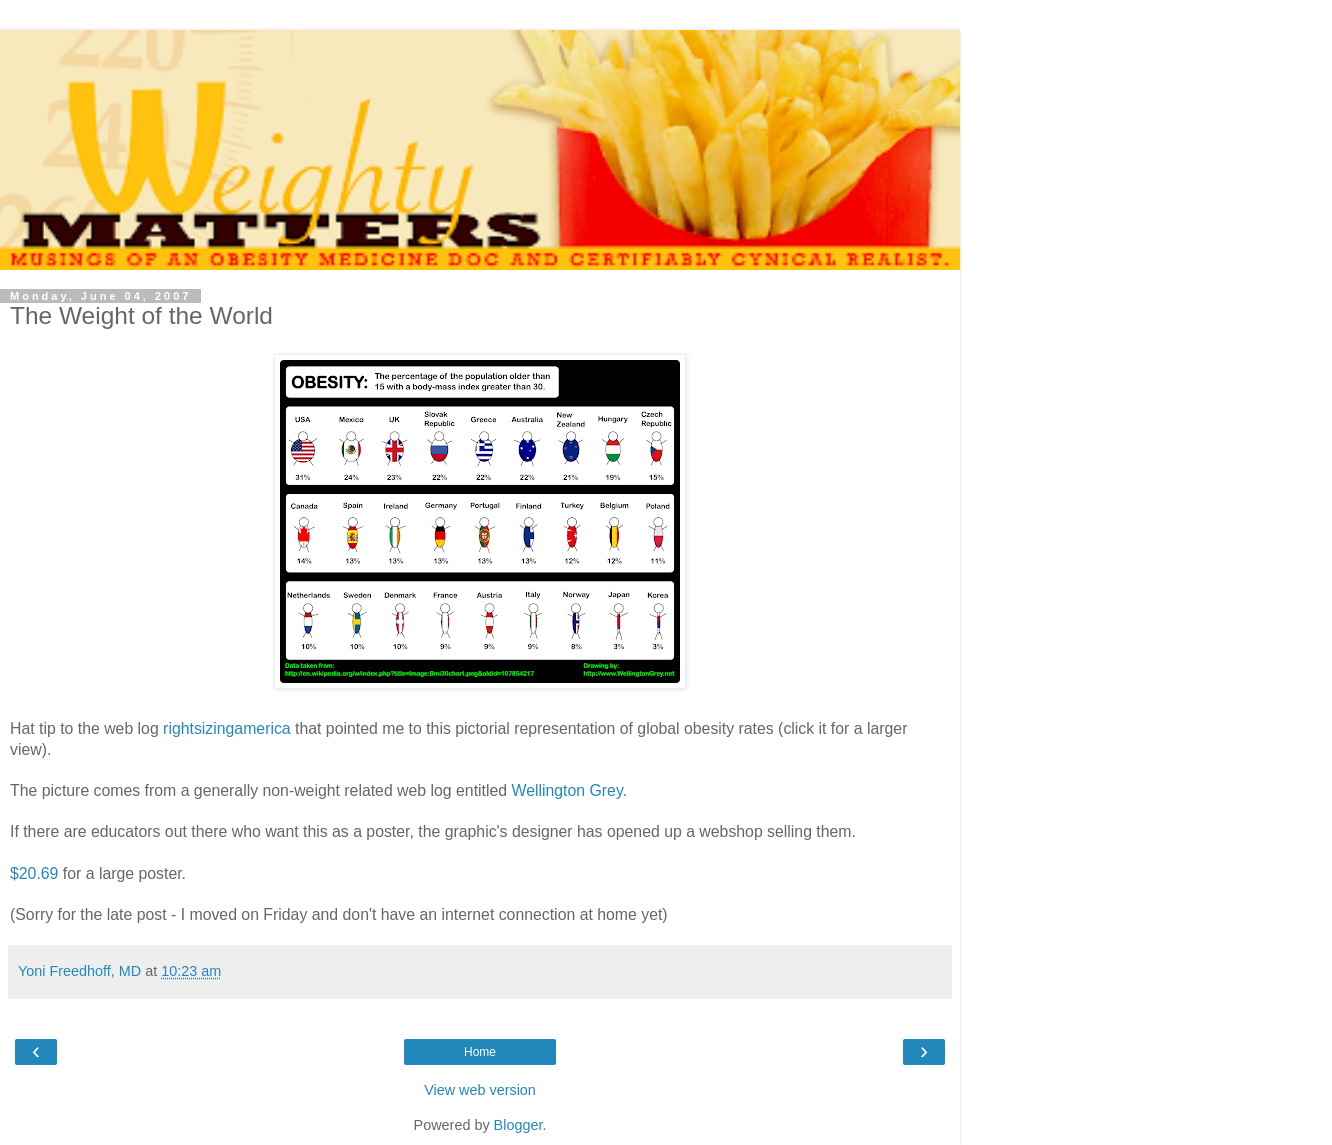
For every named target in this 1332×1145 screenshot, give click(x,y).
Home (480, 1052)
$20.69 (34, 873)
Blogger (518, 1125)
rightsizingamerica (227, 728)
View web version (480, 1090)
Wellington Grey (567, 790)
